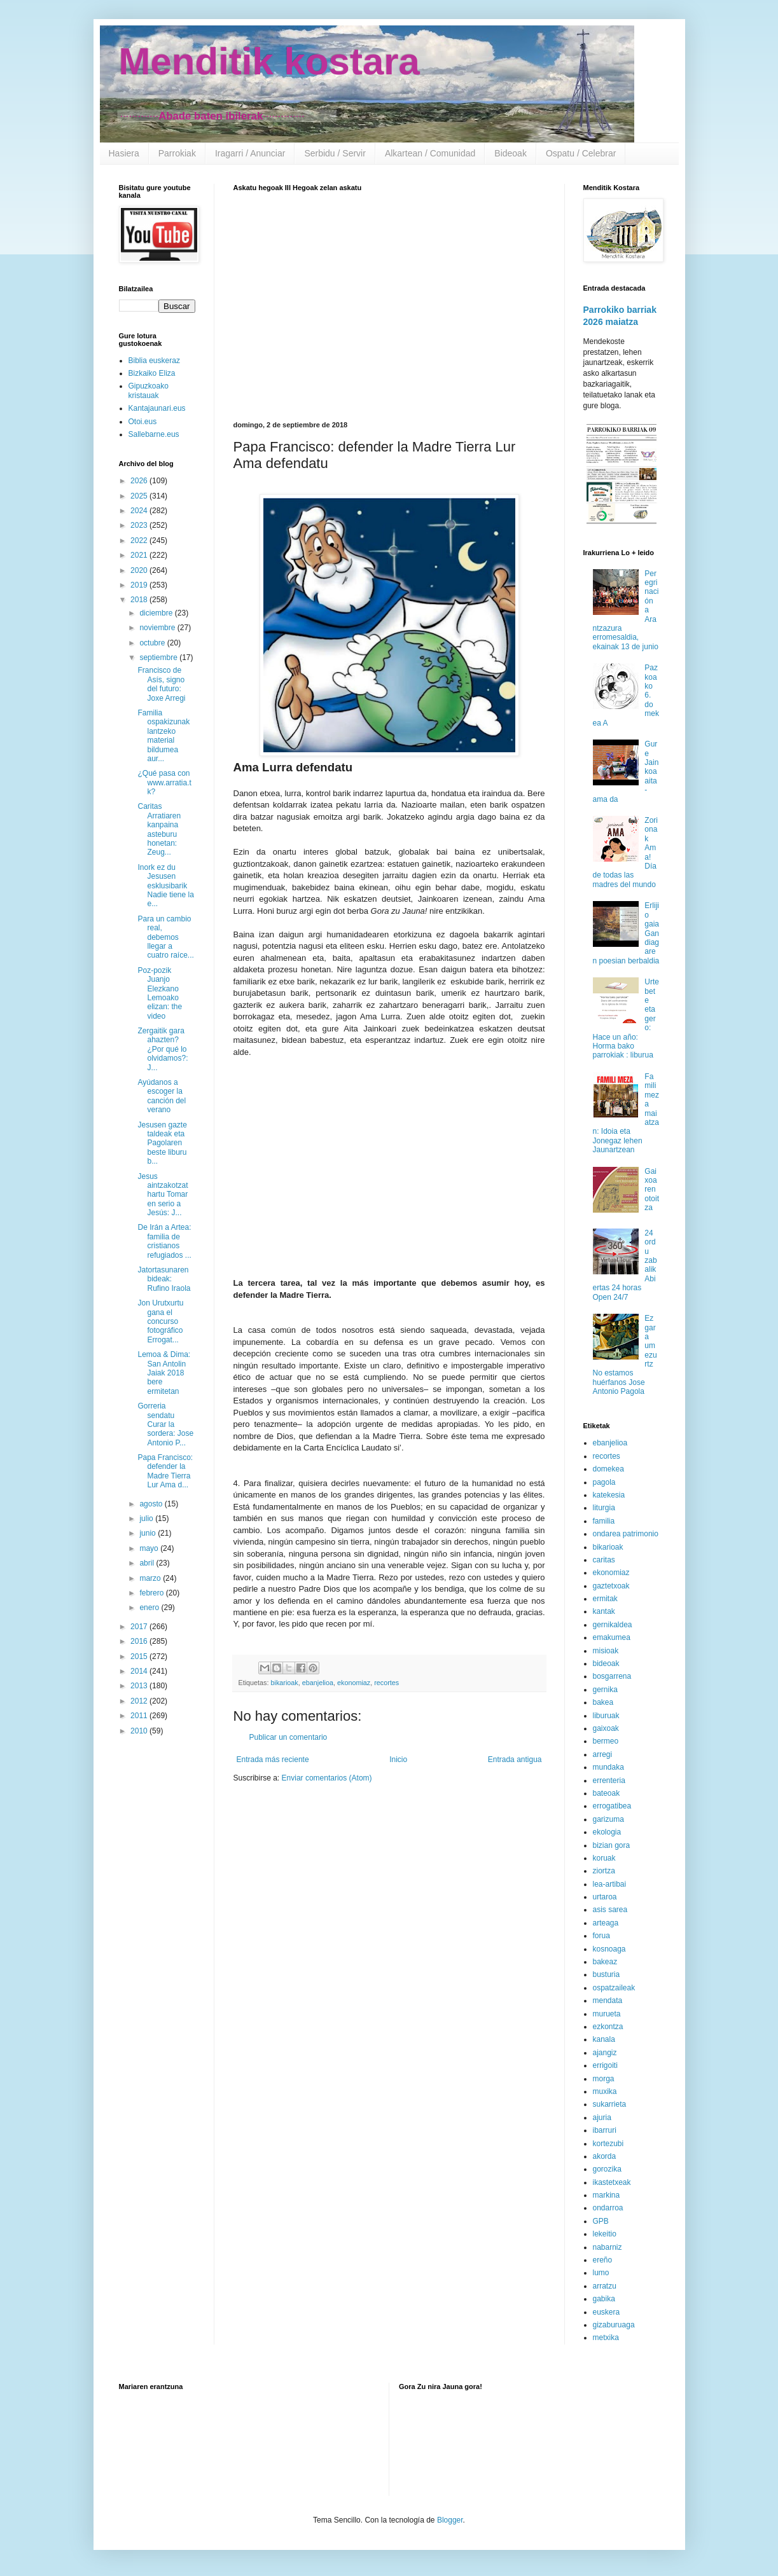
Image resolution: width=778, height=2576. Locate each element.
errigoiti (605, 2065)
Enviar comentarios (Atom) (327, 1778)
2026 (139, 480)
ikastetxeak (612, 2182)
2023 (139, 525)
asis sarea (610, 1909)
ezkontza (608, 2026)
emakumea (611, 1637)
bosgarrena (612, 1676)
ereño (603, 2260)
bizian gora (611, 1845)
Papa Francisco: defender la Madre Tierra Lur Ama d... (165, 1471)
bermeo (606, 1741)
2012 (139, 1701)
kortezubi (608, 2143)
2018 (139, 599)
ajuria (602, 2117)
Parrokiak (177, 153)
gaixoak (606, 1728)
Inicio (398, 1759)
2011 (139, 1715)
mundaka (608, 1767)
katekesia (609, 1495)
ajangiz (605, 2052)
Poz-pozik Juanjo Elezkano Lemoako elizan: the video (159, 993)
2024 (139, 510)
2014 (139, 1671)
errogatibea (612, 1805)
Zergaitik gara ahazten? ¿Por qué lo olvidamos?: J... (162, 1049)
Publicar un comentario (288, 1737)
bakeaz (605, 1961)
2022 (139, 540)
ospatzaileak (614, 1987)
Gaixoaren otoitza (651, 1190)
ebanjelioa (317, 1682)
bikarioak (284, 1682)
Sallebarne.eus (154, 434)
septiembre (159, 657)
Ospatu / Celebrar (581, 153)
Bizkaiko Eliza (152, 373)
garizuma (608, 1819)
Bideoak (510, 153)
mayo (149, 1548)
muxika (605, 2091)
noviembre (158, 627)
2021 (139, 555)
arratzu (604, 2286)
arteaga (606, 1922)
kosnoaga (609, 1949)
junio (148, 1533)
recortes (386, 1682)
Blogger (450, 2520)
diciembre (156, 613)
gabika (604, 2298)
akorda (604, 2156)
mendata (608, 2000)
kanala (604, 2039)
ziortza (604, 1870)
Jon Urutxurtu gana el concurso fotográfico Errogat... (160, 1321)
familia (604, 1521)
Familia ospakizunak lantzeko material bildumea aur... (163, 735)
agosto (151, 1503)
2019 (139, 585)
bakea (603, 1702)
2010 (139, 1730)
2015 (139, 1656)
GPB (601, 2221)
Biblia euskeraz (154, 360)
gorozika (607, 2169)
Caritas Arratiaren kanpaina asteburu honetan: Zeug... (159, 829)
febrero (152, 1592)
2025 (139, 496)
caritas (604, 1559)
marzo (151, 1578)
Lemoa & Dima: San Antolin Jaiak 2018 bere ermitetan (163, 1373)
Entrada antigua (515, 1759)
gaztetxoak (611, 1585)
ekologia (607, 1832)
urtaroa (605, 1896)
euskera (606, 2312)
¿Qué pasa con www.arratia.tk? (164, 782)
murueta (607, 2013)
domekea (608, 1468)
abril (147, 1563)
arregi (603, 1754)
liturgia (604, 1507)
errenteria (609, 1780)
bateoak (606, 1793)
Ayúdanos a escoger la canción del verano (161, 1096)
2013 (139, 1685)
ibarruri (604, 2130)
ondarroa (608, 2207)
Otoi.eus (143, 421)
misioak (606, 1650)
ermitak (605, 1598)
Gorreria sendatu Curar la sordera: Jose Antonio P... (165, 1424)
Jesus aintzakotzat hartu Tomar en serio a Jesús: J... (162, 1195)
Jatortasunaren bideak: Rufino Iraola (163, 1279)
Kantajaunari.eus (157, 408)
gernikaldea (612, 1624)
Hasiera (124, 153)
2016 (139, 1641)
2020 (139, 570)
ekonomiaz (353, 1682)
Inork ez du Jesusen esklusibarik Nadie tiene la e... (165, 886)
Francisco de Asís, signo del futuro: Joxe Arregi (161, 684)
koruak (604, 1858)
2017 (139, 1626)
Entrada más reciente (273, 1759)
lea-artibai (610, 1884)
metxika (606, 2337)
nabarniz (607, 2247)
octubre (153, 642)
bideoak (606, 1663)
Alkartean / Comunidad (430, 153)
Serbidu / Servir (334, 153)
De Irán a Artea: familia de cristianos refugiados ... (164, 1241)
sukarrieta (610, 2104)
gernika (605, 1689)
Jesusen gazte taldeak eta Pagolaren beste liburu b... (161, 1143)
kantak (604, 1611)
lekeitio (604, 2233)
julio (147, 1518)
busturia (606, 1974)
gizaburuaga (614, 2324)
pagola (604, 1482)
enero (150, 1607)
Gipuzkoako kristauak (149, 390)
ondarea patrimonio (625, 1533)
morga (604, 2078)
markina (606, 2195)
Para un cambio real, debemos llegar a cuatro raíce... (165, 937)
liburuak (606, 1715)
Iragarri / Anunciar (250, 153)
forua (601, 1935)
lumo (601, 2272)
